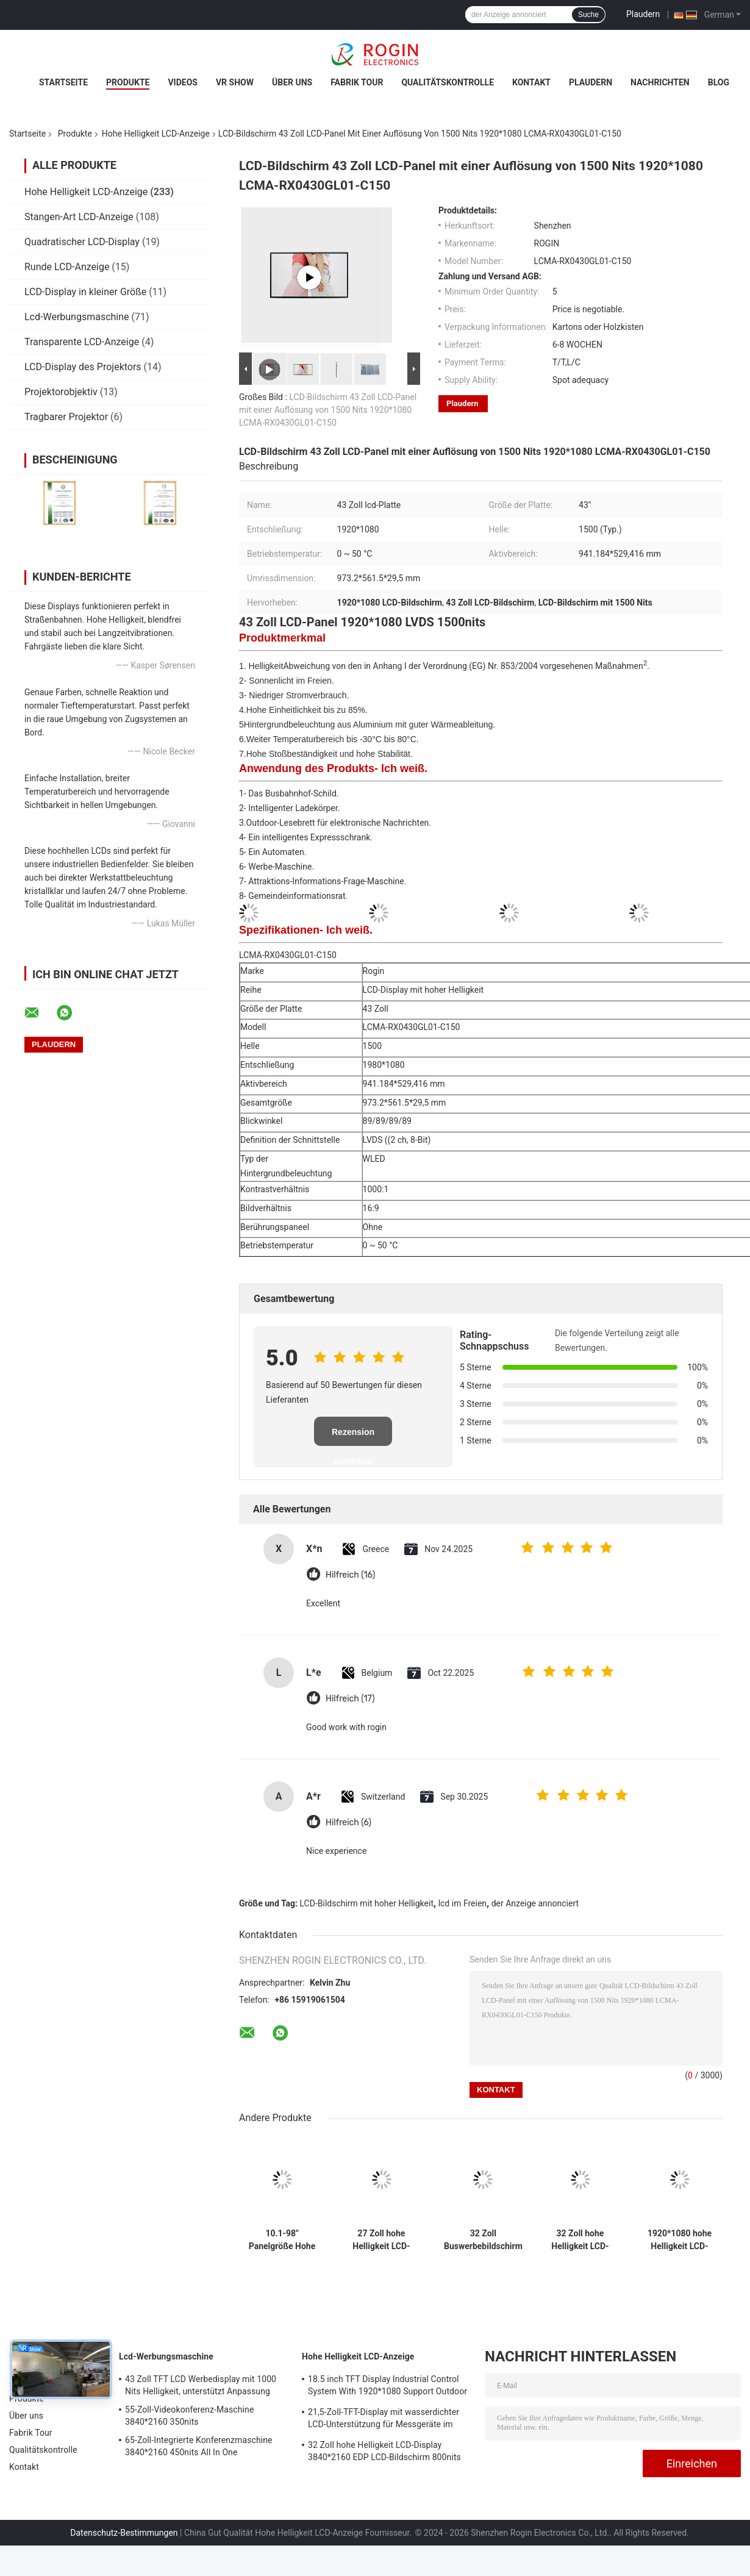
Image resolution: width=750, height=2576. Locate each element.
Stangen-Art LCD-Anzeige (79, 217)
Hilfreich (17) (350, 1699)
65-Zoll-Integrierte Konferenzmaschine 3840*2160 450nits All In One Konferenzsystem (199, 2448)
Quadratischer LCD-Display (82, 242)
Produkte (127, 82)
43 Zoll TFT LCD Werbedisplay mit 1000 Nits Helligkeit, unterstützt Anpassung (200, 2385)
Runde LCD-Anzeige (66, 267)
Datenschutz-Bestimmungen (123, 2533)
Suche (588, 14)
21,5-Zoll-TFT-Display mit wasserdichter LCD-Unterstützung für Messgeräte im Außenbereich (383, 2420)
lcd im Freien (462, 1903)
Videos (183, 82)
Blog (718, 82)
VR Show (235, 82)
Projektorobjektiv (61, 392)
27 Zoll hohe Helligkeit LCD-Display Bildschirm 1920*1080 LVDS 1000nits (381, 2240)
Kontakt (531, 82)
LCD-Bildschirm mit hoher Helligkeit (367, 1903)
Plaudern (643, 14)
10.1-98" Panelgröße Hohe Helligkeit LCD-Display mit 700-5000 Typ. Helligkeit (282, 2240)
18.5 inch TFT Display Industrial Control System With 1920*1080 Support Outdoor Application (387, 2387)
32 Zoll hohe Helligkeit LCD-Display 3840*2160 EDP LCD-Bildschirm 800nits (579, 2240)
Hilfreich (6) (348, 1822)
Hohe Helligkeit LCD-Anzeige (156, 133)
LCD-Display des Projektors (82, 367)
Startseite (63, 82)
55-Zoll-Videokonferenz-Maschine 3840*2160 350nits (189, 2416)
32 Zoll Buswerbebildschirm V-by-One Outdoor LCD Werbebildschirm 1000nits (483, 2240)
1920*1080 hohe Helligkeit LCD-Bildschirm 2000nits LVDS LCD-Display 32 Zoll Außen (680, 2240)
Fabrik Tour (356, 82)
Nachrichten (660, 82)
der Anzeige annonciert (535, 1903)
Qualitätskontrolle (447, 82)
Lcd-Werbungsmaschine (76, 317)
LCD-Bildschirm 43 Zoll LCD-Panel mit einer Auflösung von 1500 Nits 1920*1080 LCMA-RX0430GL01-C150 (327, 410)
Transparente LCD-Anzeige (81, 342)
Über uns (292, 82)
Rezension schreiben (353, 1436)
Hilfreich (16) (350, 1575)
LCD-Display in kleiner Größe (85, 292)
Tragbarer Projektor (66, 417)
